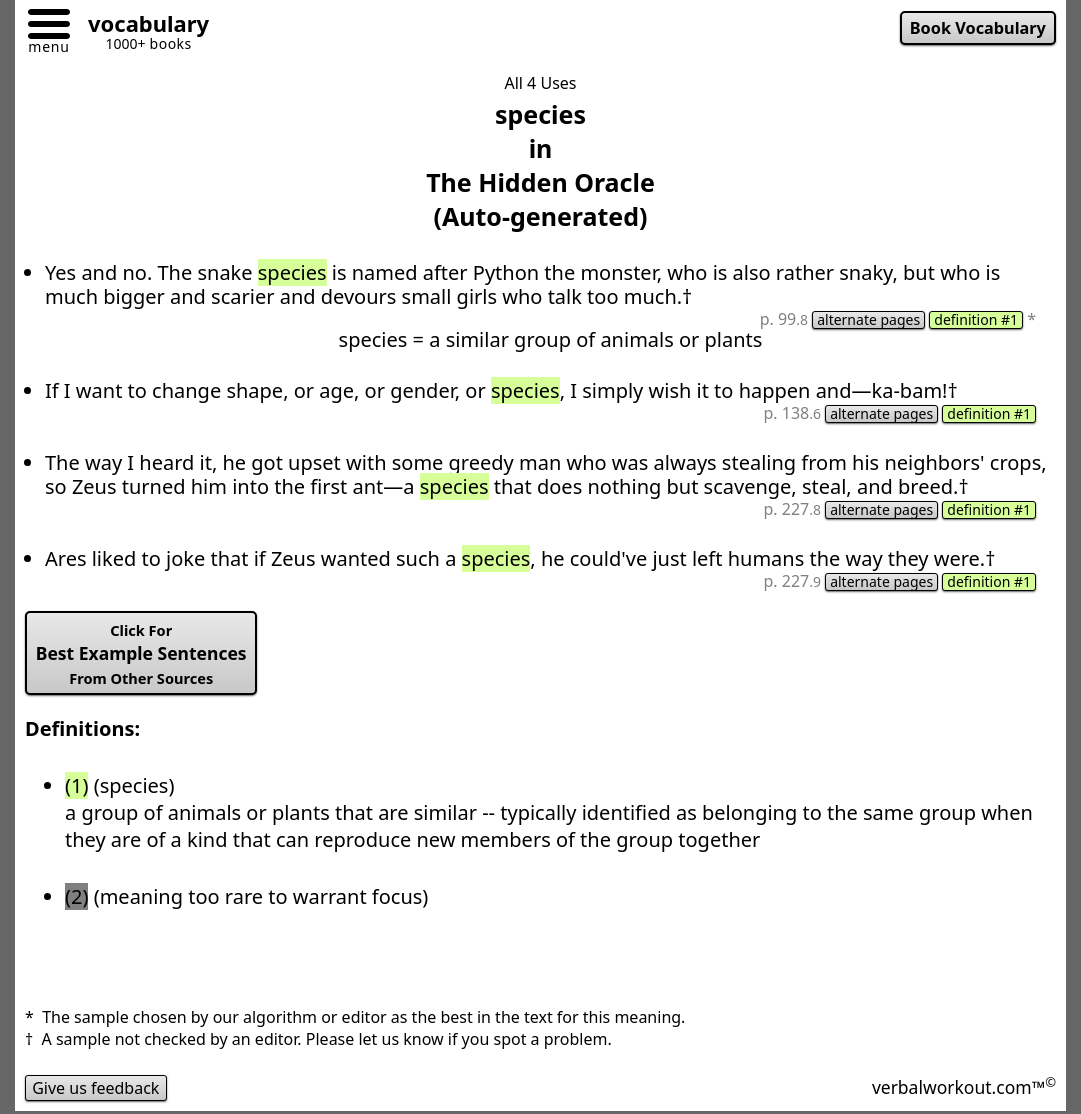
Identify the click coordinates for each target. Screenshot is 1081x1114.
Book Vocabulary (978, 28)
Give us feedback (96, 1088)
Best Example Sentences (141, 654)
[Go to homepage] (141, 26)
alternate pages (868, 320)
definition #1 (976, 320)
